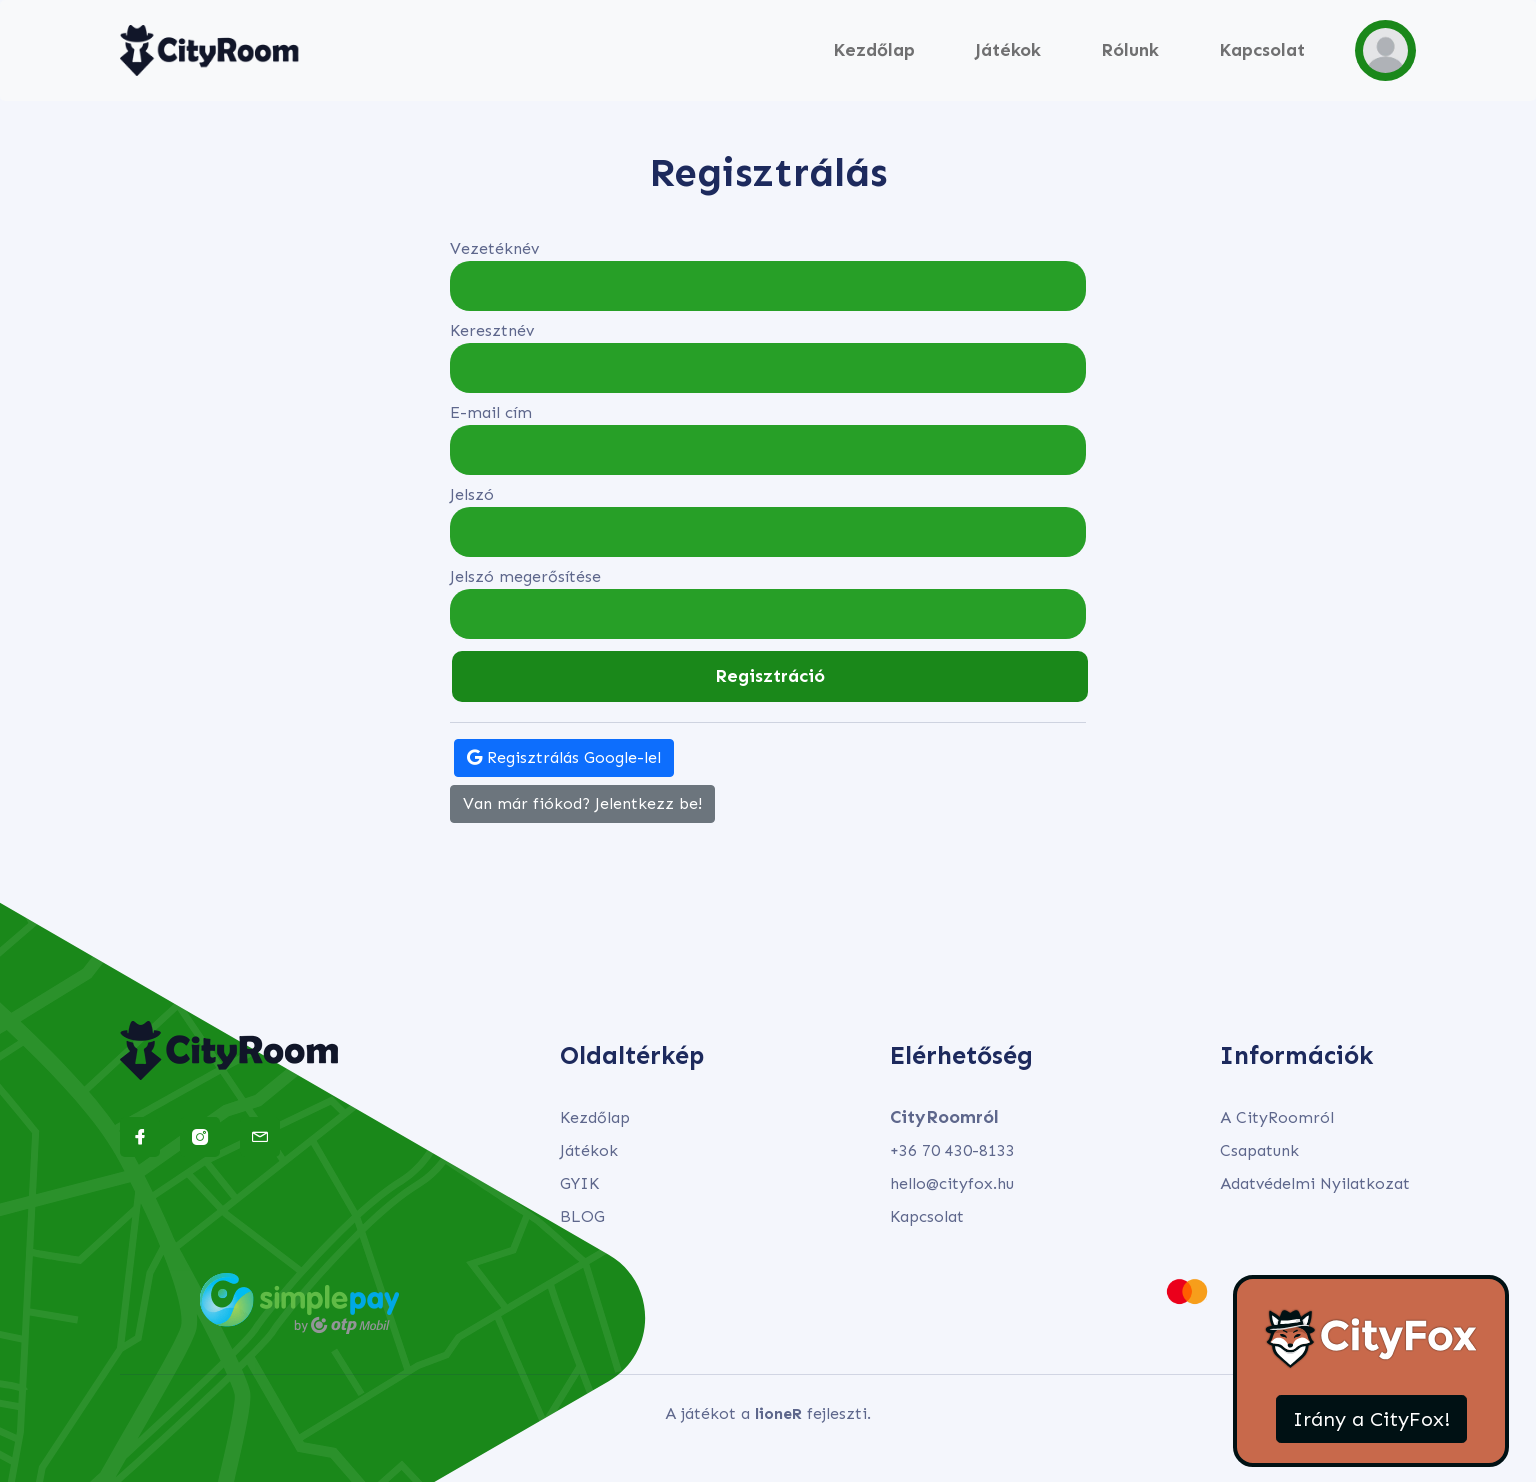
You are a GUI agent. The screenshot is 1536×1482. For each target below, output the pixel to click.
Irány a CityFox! (1371, 1419)
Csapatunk (1259, 1150)
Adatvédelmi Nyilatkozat (1315, 1183)
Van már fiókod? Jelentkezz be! (582, 803)
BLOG (582, 1216)
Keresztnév (492, 330)
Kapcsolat (1262, 50)
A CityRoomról (1277, 1117)
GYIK (579, 1183)
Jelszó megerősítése (525, 576)
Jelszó (472, 494)
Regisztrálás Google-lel (564, 757)
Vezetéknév (494, 248)
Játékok (1008, 50)
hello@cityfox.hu (952, 1183)
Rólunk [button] (1130, 50)
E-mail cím (491, 412)
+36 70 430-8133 (952, 1150)
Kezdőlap (874, 50)
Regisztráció (770, 676)
